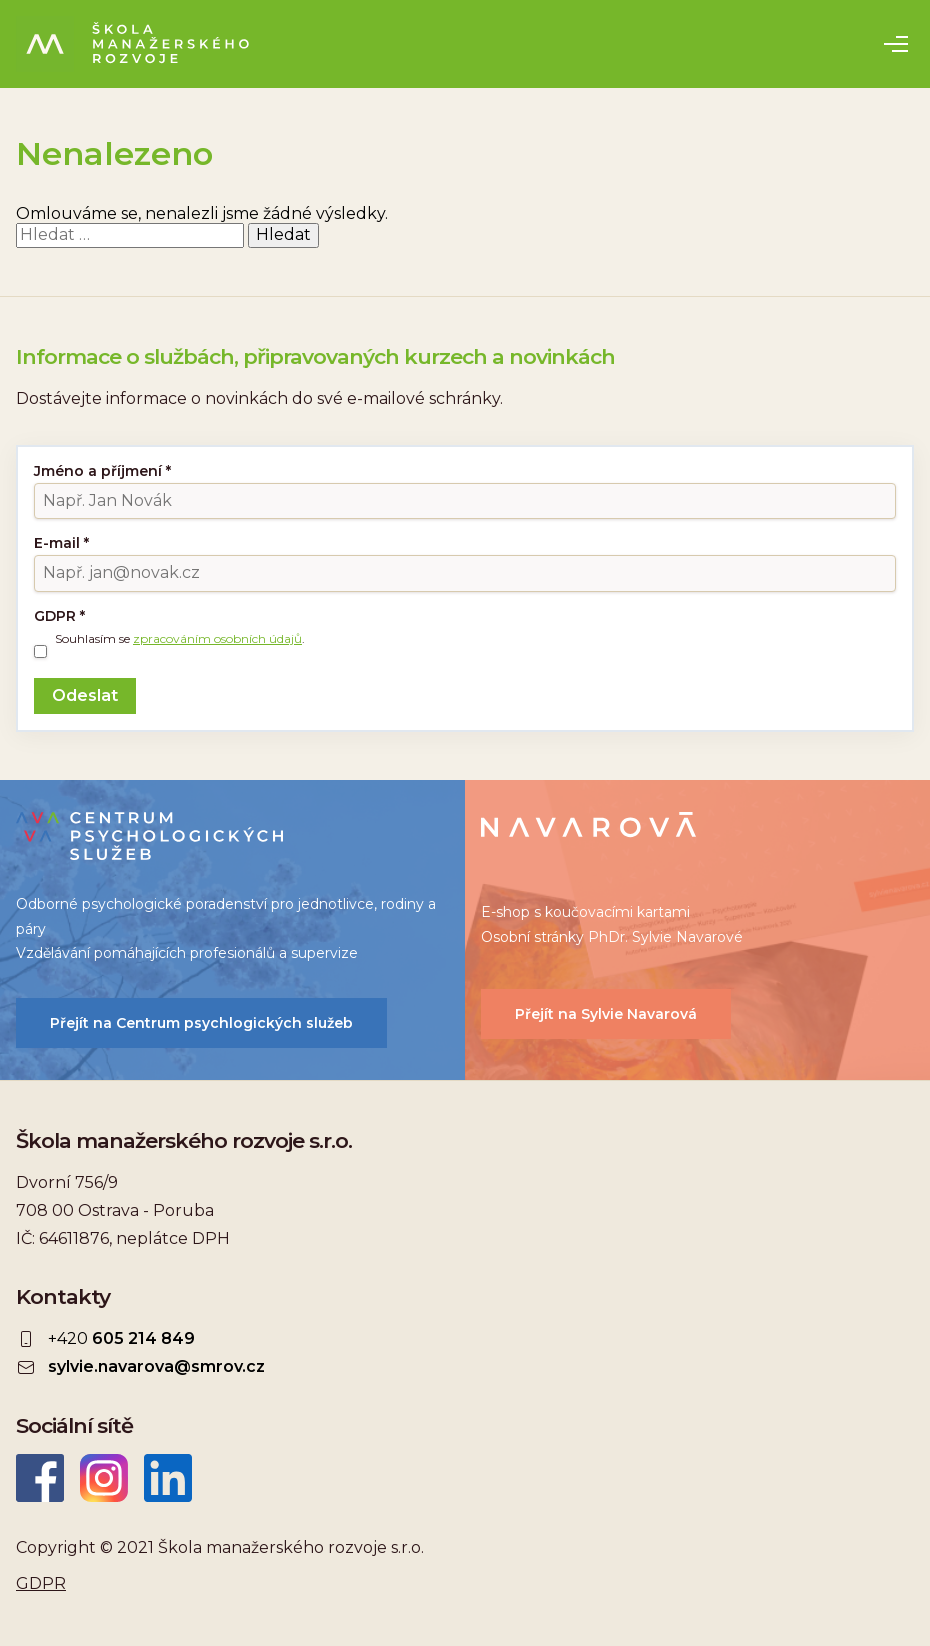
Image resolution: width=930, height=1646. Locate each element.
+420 (121, 1339)
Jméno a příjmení (102, 471)
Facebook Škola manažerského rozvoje (40, 1478)
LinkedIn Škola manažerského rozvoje (168, 1478)
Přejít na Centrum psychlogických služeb (201, 1023)
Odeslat (85, 695)
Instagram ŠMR (104, 1478)
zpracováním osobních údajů (217, 638)
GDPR (59, 616)
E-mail (61, 543)
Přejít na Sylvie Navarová (606, 1014)
